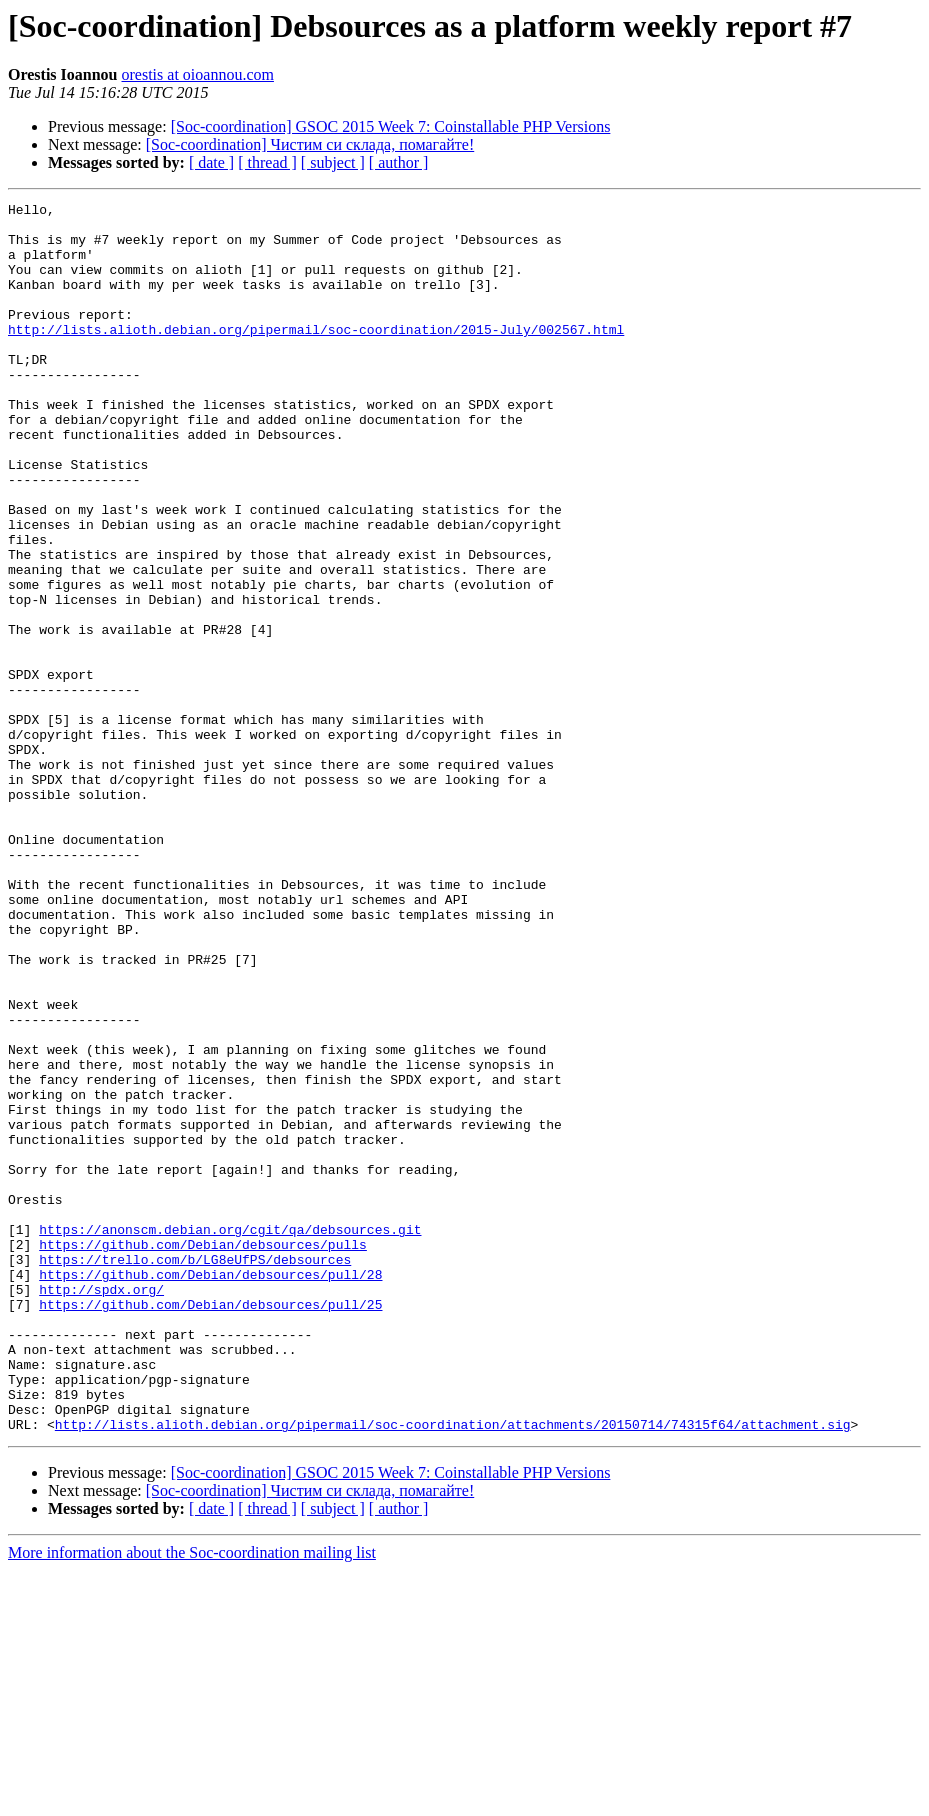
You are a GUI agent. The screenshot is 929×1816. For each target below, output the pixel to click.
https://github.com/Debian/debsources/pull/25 (210, 1526)
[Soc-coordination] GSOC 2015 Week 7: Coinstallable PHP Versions (391, 126)
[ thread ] (267, 162)
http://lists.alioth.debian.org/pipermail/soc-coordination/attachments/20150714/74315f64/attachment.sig (453, 1670)
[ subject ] (333, 162)
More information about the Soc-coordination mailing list (192, 1798)
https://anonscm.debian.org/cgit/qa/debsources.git (230, 1436)
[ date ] (211, 162)
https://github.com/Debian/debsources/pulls (203, 1454)
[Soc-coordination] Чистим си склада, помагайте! (310, 144)
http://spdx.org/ (101, 1508)
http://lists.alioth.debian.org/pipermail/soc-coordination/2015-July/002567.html (316, 356)
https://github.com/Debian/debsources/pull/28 (210, 1490)
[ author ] (399, 162)
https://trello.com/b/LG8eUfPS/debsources (195, 1472)
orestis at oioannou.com (198, 74)
